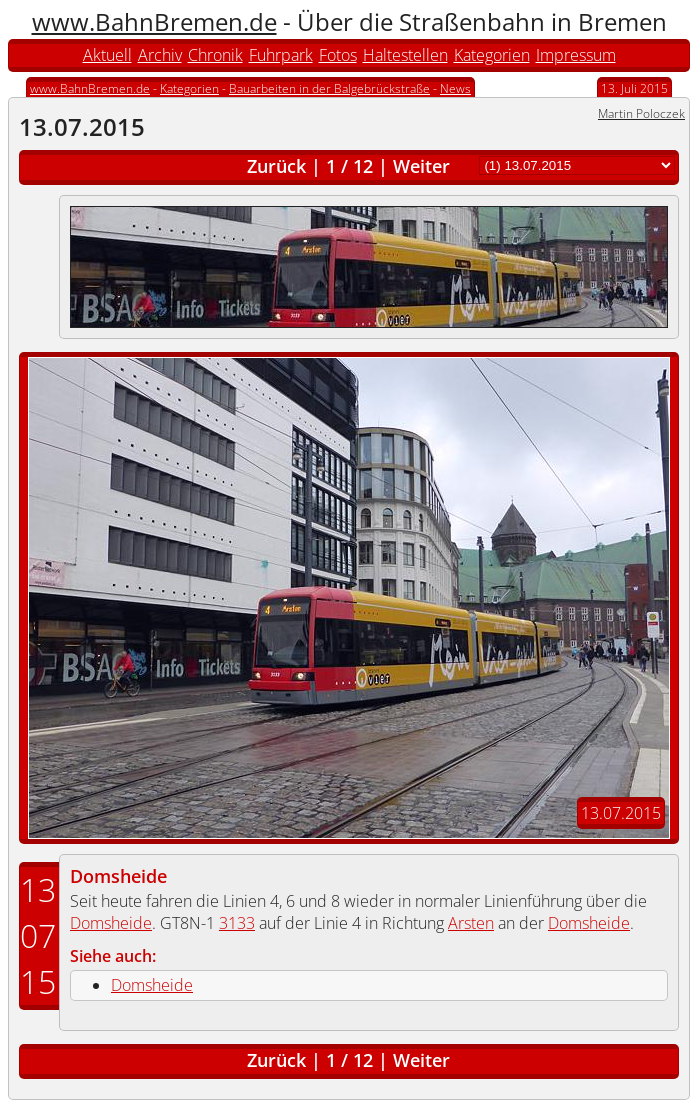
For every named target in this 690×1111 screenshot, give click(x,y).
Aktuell (107, 55)
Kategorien (492, 55)
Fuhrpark (281, 55)
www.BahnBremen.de (154, 21)
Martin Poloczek (641, 113)
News (455, 88)
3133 (237, 923)
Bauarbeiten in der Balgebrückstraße (329, 88)
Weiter (421, 166)
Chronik (215, 55)
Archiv (160, 55)
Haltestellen (405, 55)
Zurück (276, 166)
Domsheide (118, 876)
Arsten (471, 923)
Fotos (338, 55)
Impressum (576, 55)
